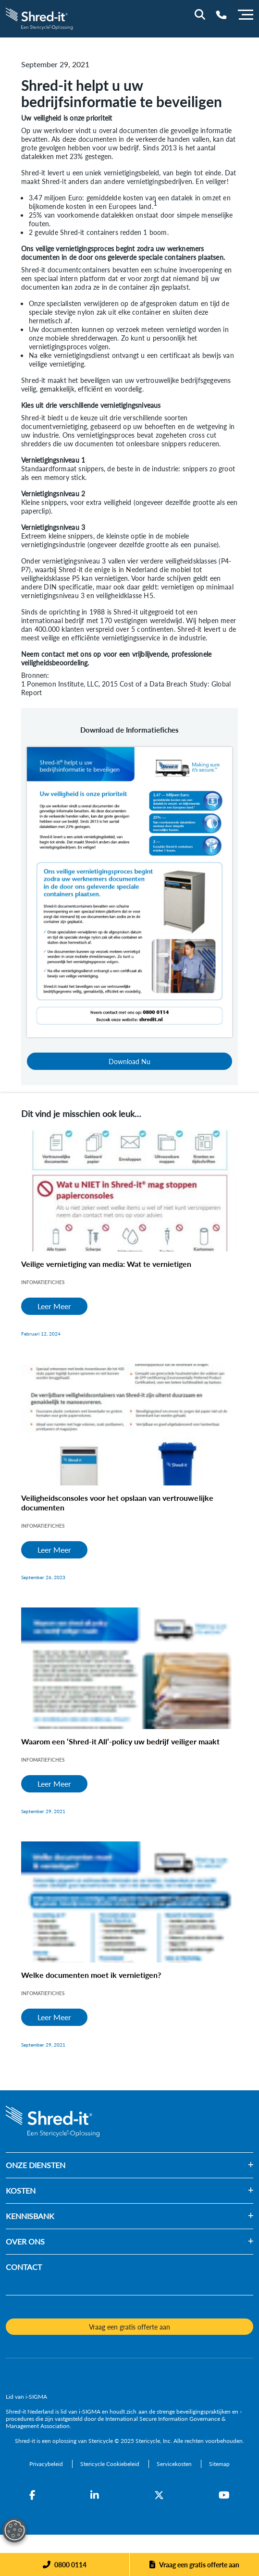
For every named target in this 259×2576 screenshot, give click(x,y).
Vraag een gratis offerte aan (199, 2564)
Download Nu (129, 1061)
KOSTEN (21, 2190)
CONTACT (24, 2266)
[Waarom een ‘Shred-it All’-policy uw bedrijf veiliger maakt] (129, 1668)
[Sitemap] (219, 2464)
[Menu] (245, 13)
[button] (159, 2165)
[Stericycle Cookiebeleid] (110, 2464)
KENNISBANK (30, 2215)
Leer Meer (54, 1306)
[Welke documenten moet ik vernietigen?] (129, 1902)
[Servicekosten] (175, 2464)
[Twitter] (159, 2495)
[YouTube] (224, 2495)
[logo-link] (40, 17)
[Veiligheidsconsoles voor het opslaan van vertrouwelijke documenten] (129, 1424)
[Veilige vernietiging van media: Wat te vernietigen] (129, 1191)
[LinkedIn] (94, 2495)
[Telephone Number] (221, 14)
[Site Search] (200, 14)
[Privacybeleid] (46, 2464)
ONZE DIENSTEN (35, 2165)
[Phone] (64, 2564)
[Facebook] (32, 2495)
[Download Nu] (129, 890)
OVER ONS (25, 2241)
